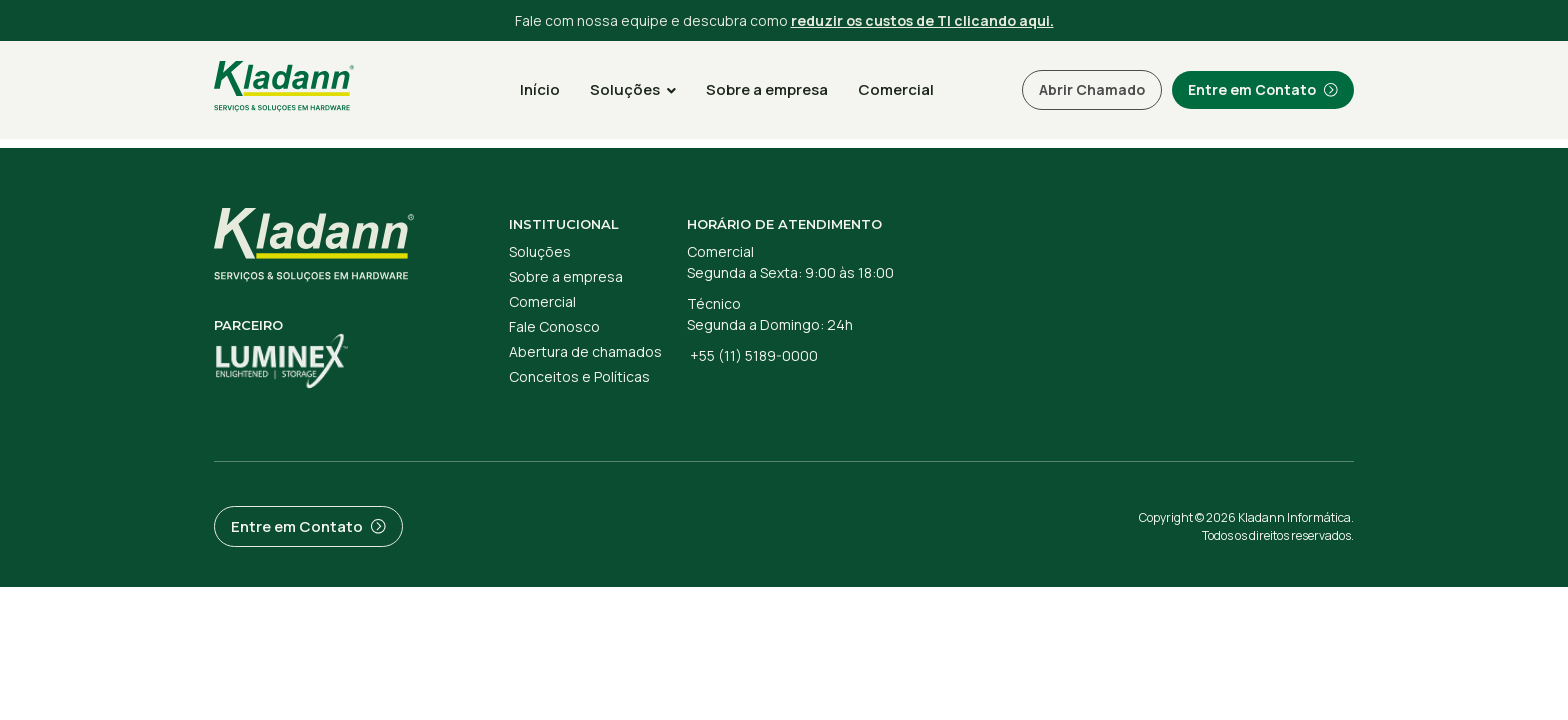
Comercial (896, 89)
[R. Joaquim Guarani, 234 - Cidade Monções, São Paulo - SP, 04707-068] (1183, 285)
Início (540, 89)
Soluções (633, 89)
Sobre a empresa (767, 89)
